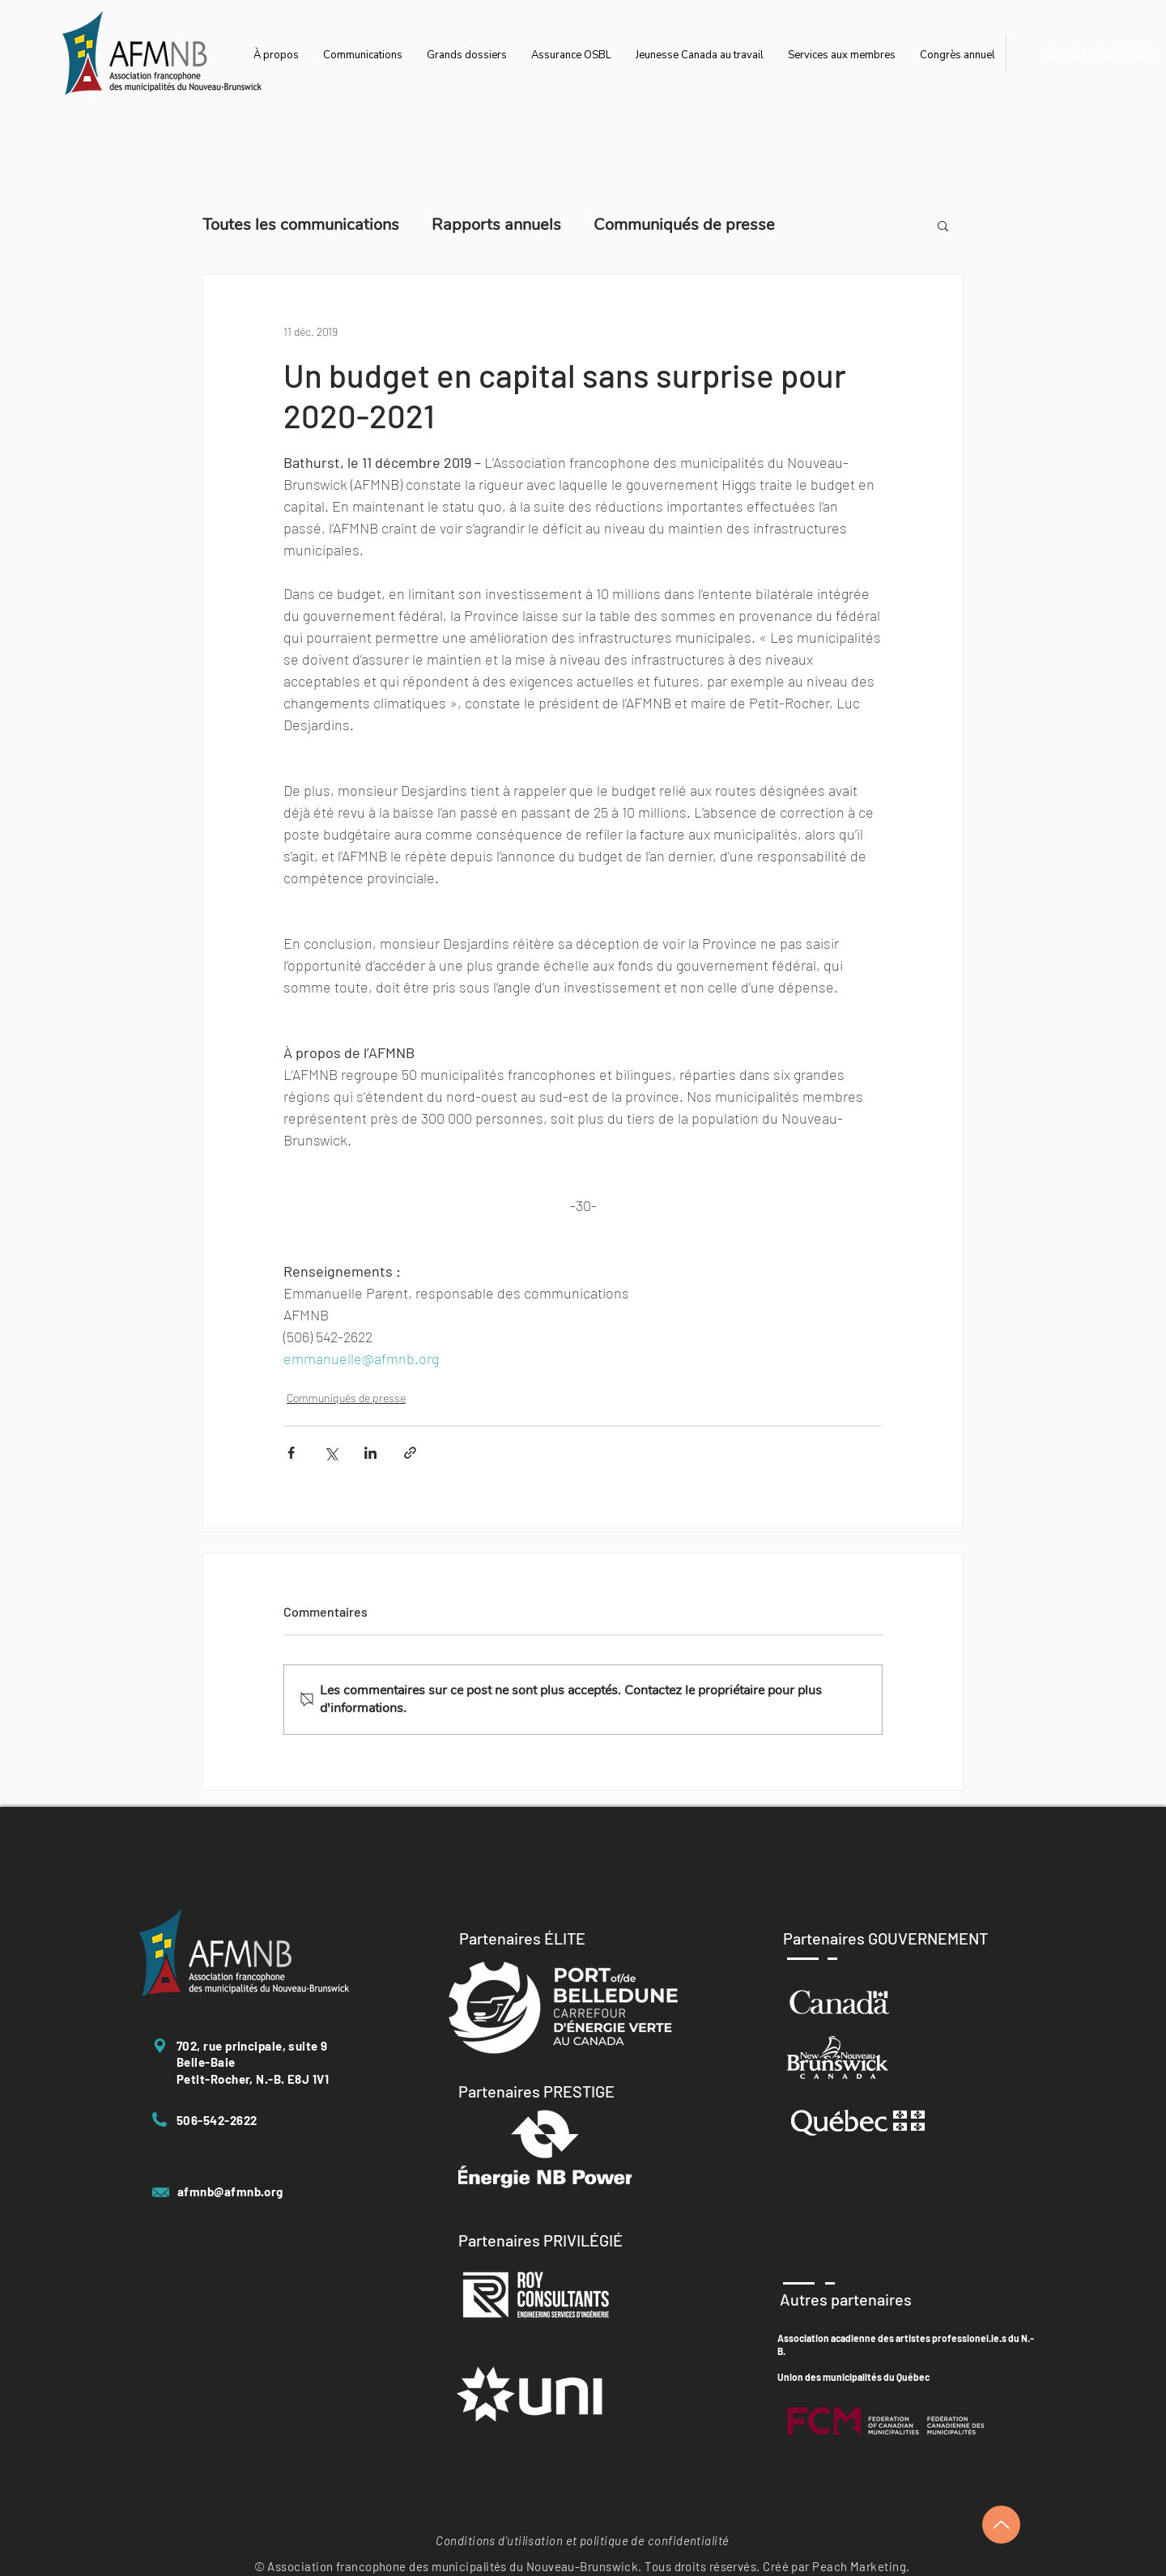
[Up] (1001, 2525)
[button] (943, 225)
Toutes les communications (300, 225)
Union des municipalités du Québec (853, 2377)
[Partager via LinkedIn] (370, 1452)
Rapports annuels (496, 225)
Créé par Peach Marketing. (836, 2566)
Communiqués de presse (684, 225)
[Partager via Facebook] (291, 1452)
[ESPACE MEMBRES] (1097, 54)
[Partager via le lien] (410, 1452)
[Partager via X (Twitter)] (330, 1452)
